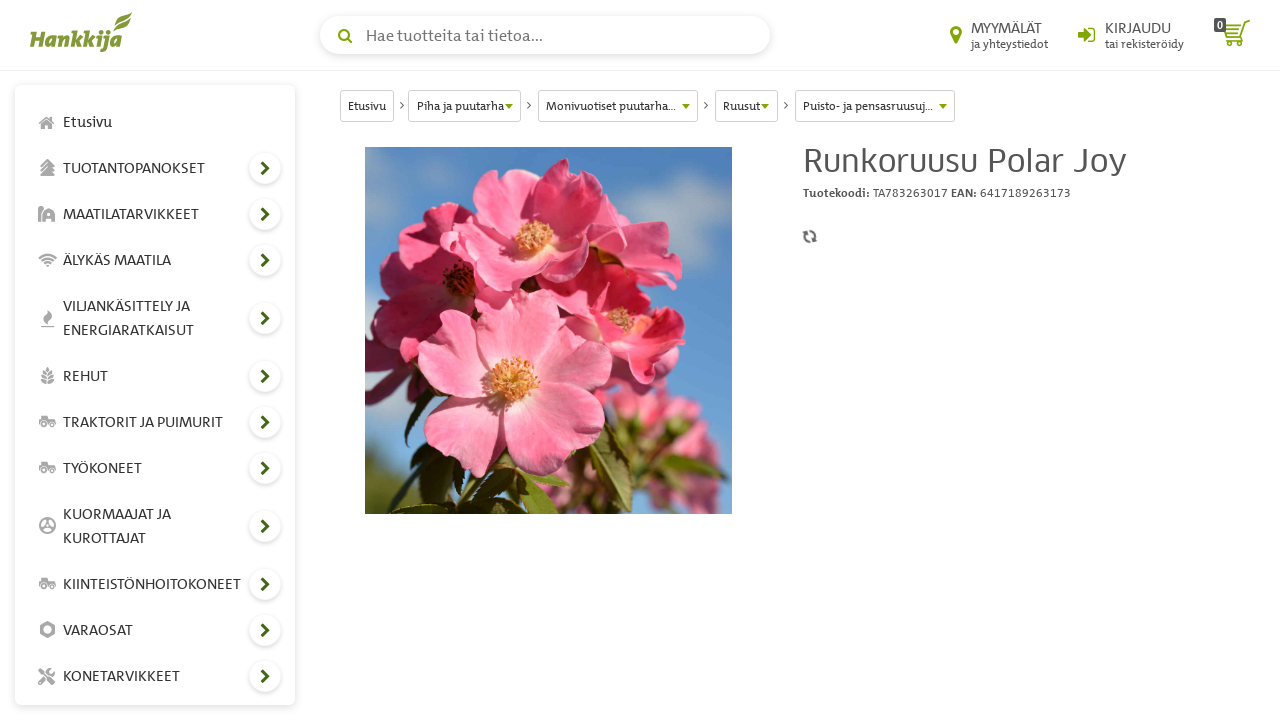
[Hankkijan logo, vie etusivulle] (85, 32)
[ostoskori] (1232, 35)
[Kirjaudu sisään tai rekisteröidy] (1131, 35)
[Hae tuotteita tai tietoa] (545, 35)
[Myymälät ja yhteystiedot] (999, 35)
